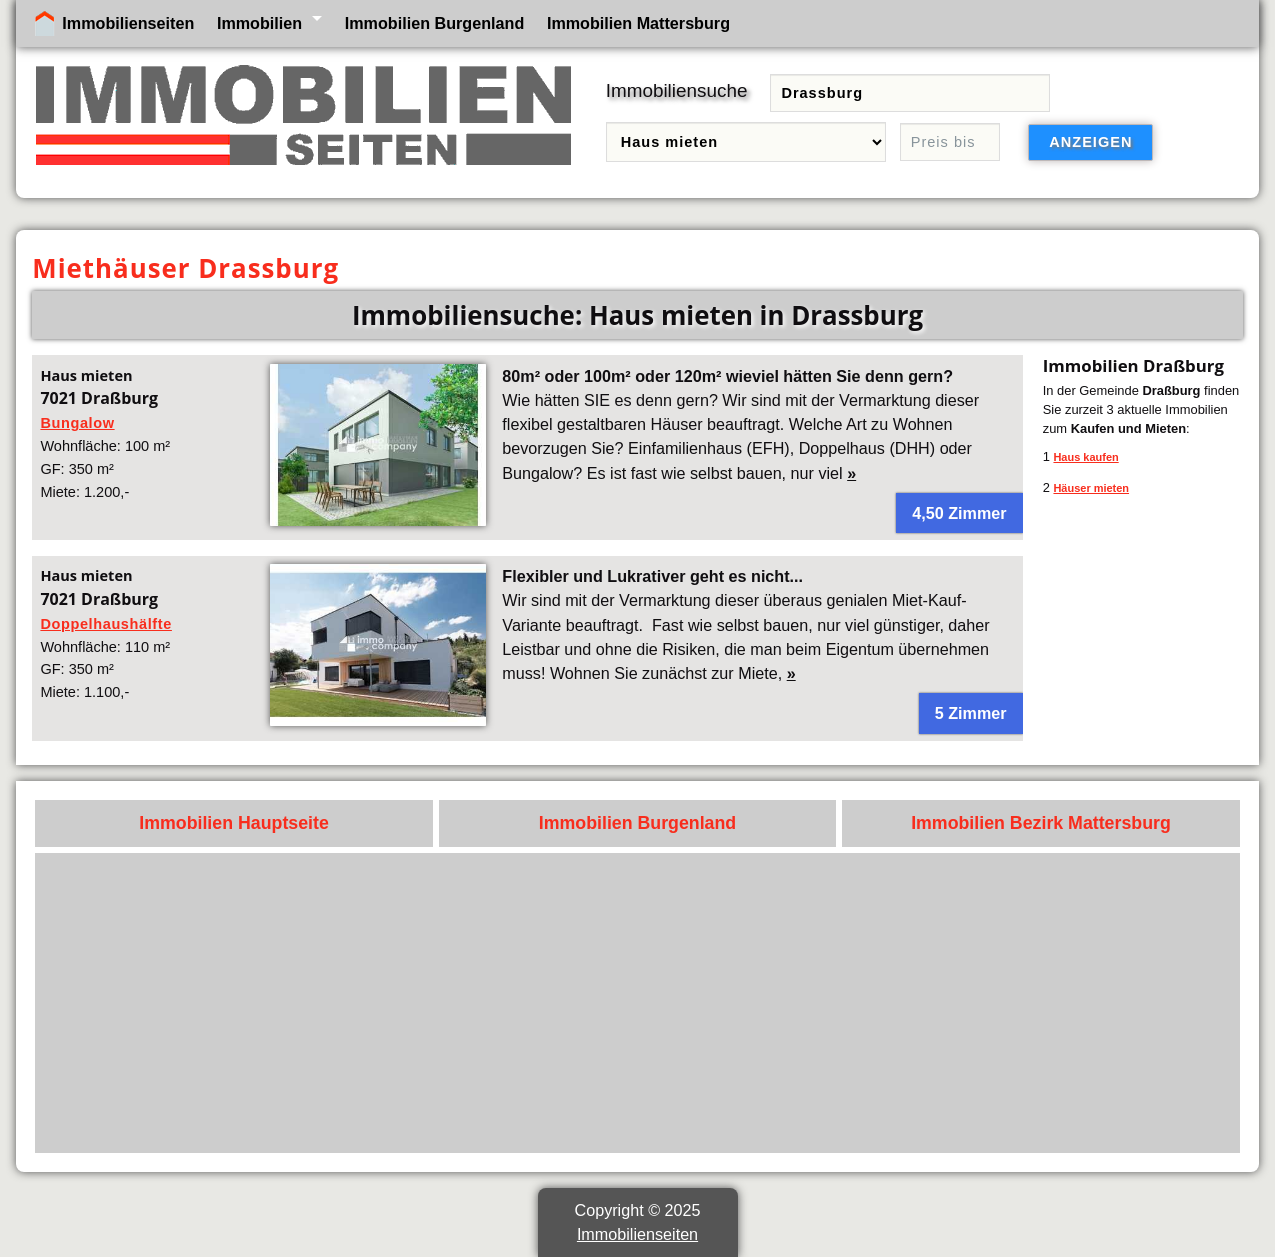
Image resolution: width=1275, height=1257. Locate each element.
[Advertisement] (638, 1003)
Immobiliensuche (677, 90)
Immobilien (259, 23)
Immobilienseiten (128, 23)
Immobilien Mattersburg (638, 23)
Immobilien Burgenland (435, 23)
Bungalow (77, 423)
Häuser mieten (1091, 488)
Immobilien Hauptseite (234, 823)
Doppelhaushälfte (106, 624)
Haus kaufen (1085, 457)
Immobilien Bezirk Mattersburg (1041, 823)
